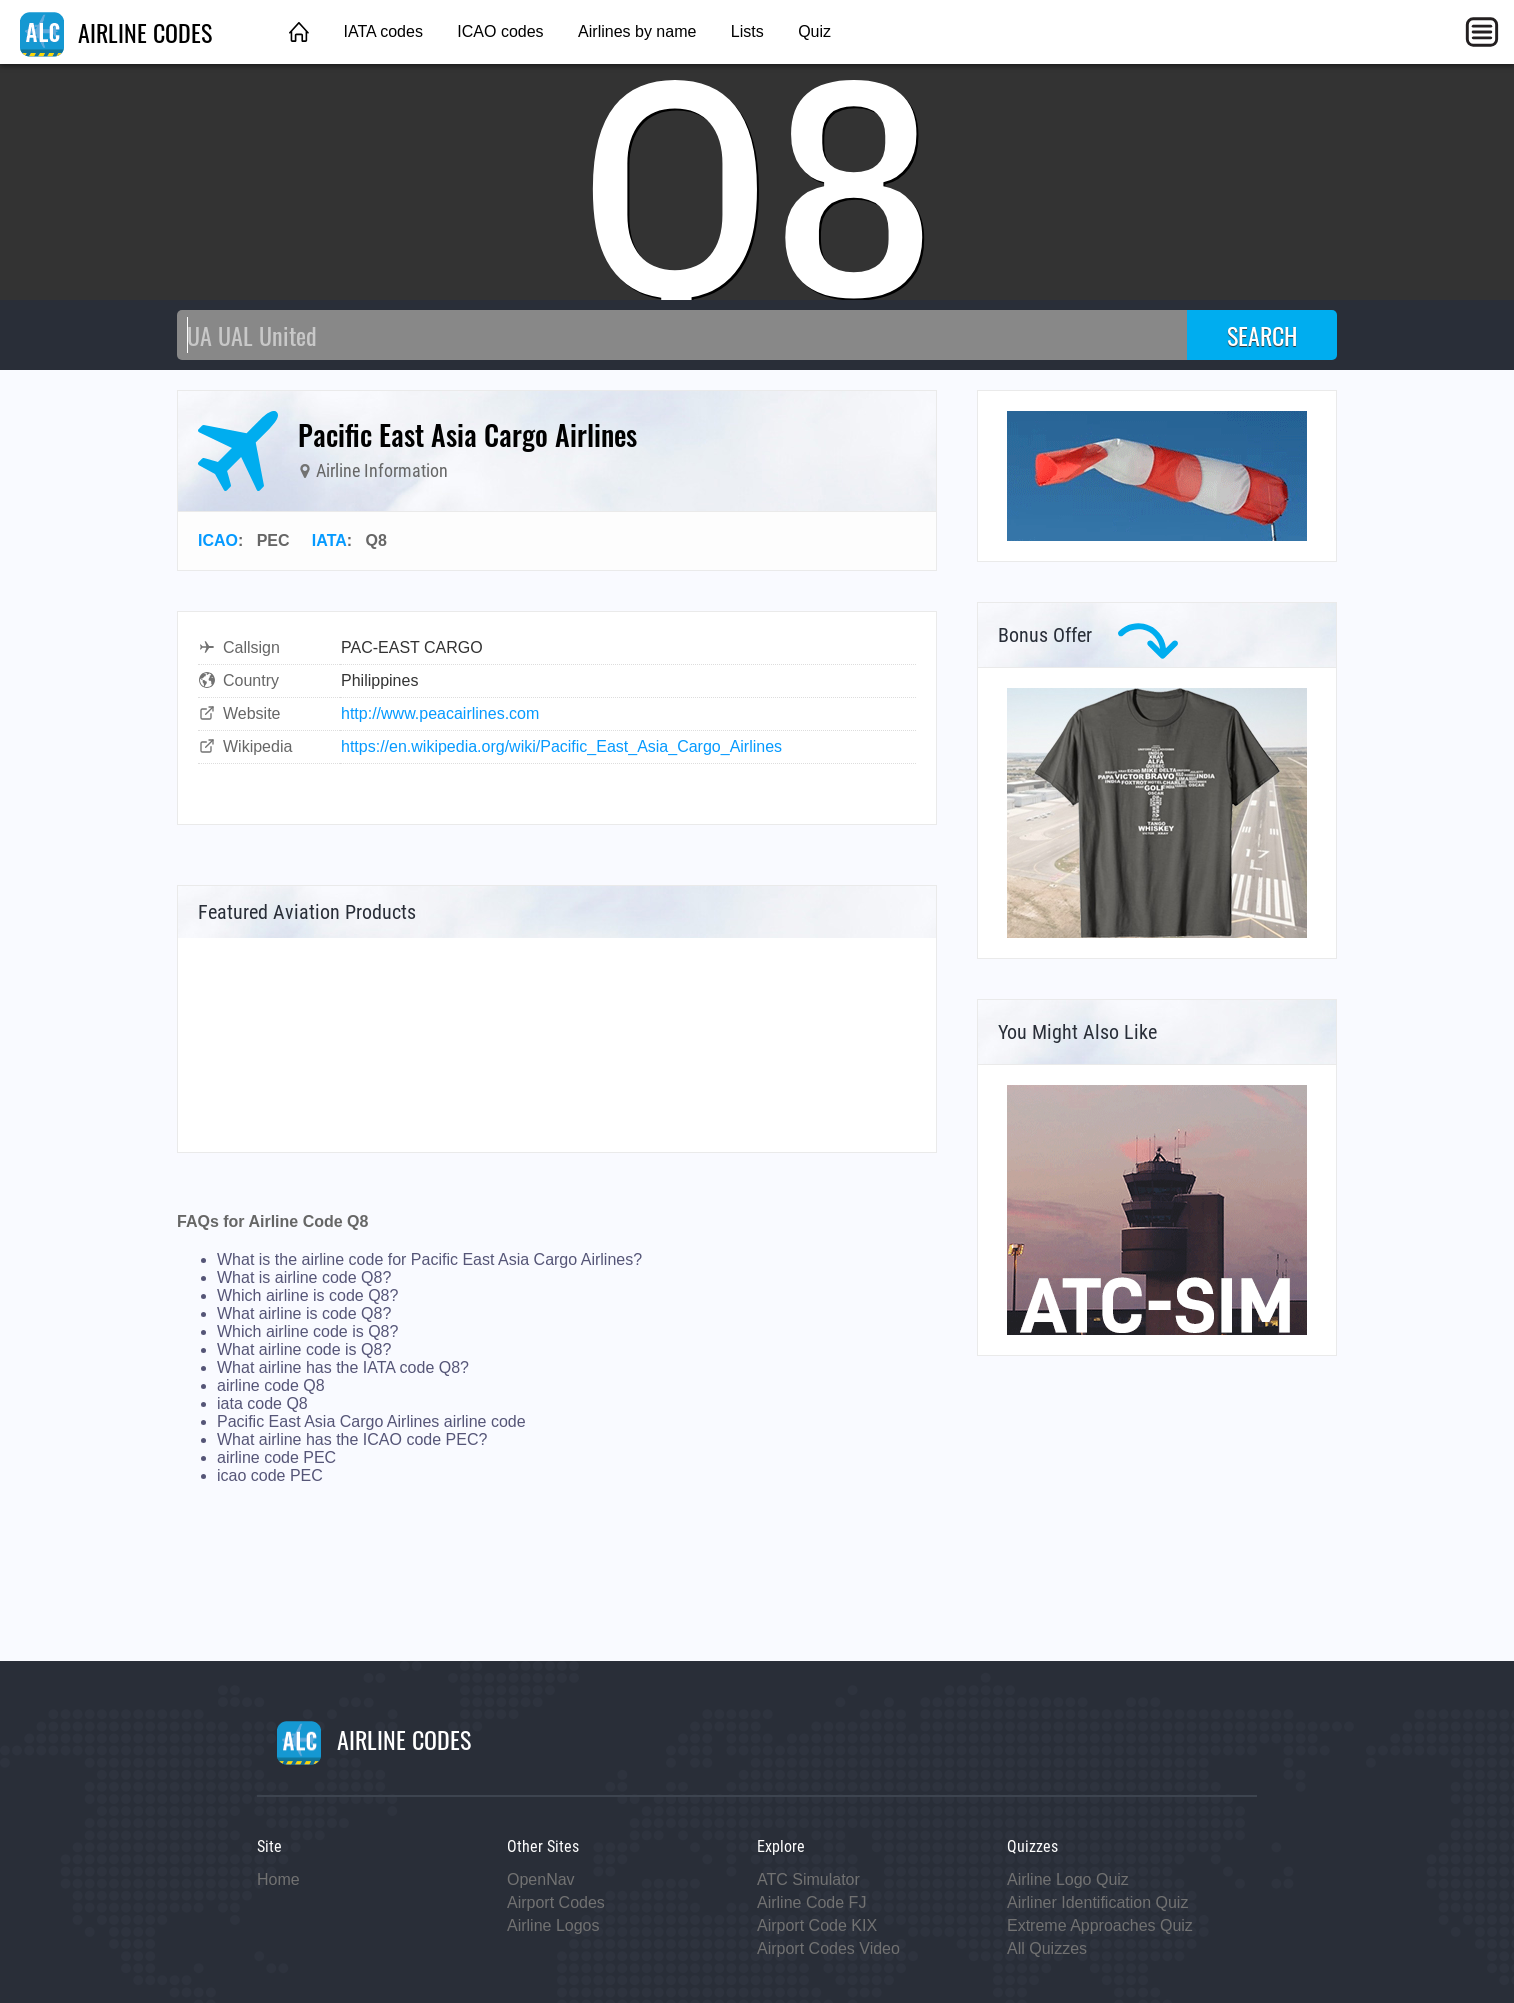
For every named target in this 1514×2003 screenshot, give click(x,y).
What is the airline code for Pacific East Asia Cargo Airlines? (429, 1259)
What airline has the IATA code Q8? (343, 1367)
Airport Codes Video (828, 1948)
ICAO (218, 540)
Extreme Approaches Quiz (1100, 1925)
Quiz (814, 31)
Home (278, 1879)
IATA (329, 540)
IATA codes (382, 31)
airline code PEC (276, 1457)
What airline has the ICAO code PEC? (352, 1439)
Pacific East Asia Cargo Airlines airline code (371, 1421)
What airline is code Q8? (304, 1313)
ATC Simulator (808, 1879)
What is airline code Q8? (304, 1277)
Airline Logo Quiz (1068, 1879)
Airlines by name (637, 31)
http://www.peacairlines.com (440, 713)
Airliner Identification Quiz (1097, 1902)
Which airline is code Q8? (307, 1295)
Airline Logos (553, 1925)
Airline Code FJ (811, 1902)
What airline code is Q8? (304, 1349)
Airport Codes (556, 1902)
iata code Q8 (262, 1403)
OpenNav (541, 1879)
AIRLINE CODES (116, 32)
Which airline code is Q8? (307, 1331)
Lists (747, 31)
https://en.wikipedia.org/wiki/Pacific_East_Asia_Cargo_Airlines (561, 746)
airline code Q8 (271, 1385)
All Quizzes (1047, 1948)
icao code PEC (270, 1475)
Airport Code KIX (817, 1925)
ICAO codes (500, 31)
